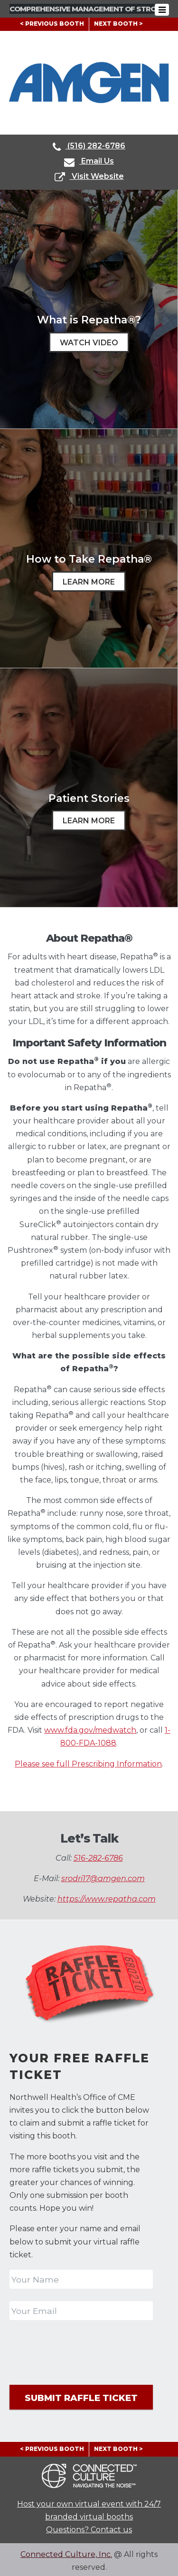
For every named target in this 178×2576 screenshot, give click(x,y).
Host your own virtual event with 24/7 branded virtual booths (89, 2507)
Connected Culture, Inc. (66, 2551)
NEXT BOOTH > (118, 23)
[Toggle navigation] (166, 10)
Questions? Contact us (89, 2527)
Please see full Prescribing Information (88, 1763)
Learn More (89, 581)
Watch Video (89, 342)
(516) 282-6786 (89, 146)
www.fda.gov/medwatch (90, 1730)
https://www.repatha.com (106, 1898)
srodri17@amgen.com (103, 1878)
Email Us (89, 161)
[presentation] (81, 2351)
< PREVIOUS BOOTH (52, 23)
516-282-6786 (98, 1858)
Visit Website (89, 177)
